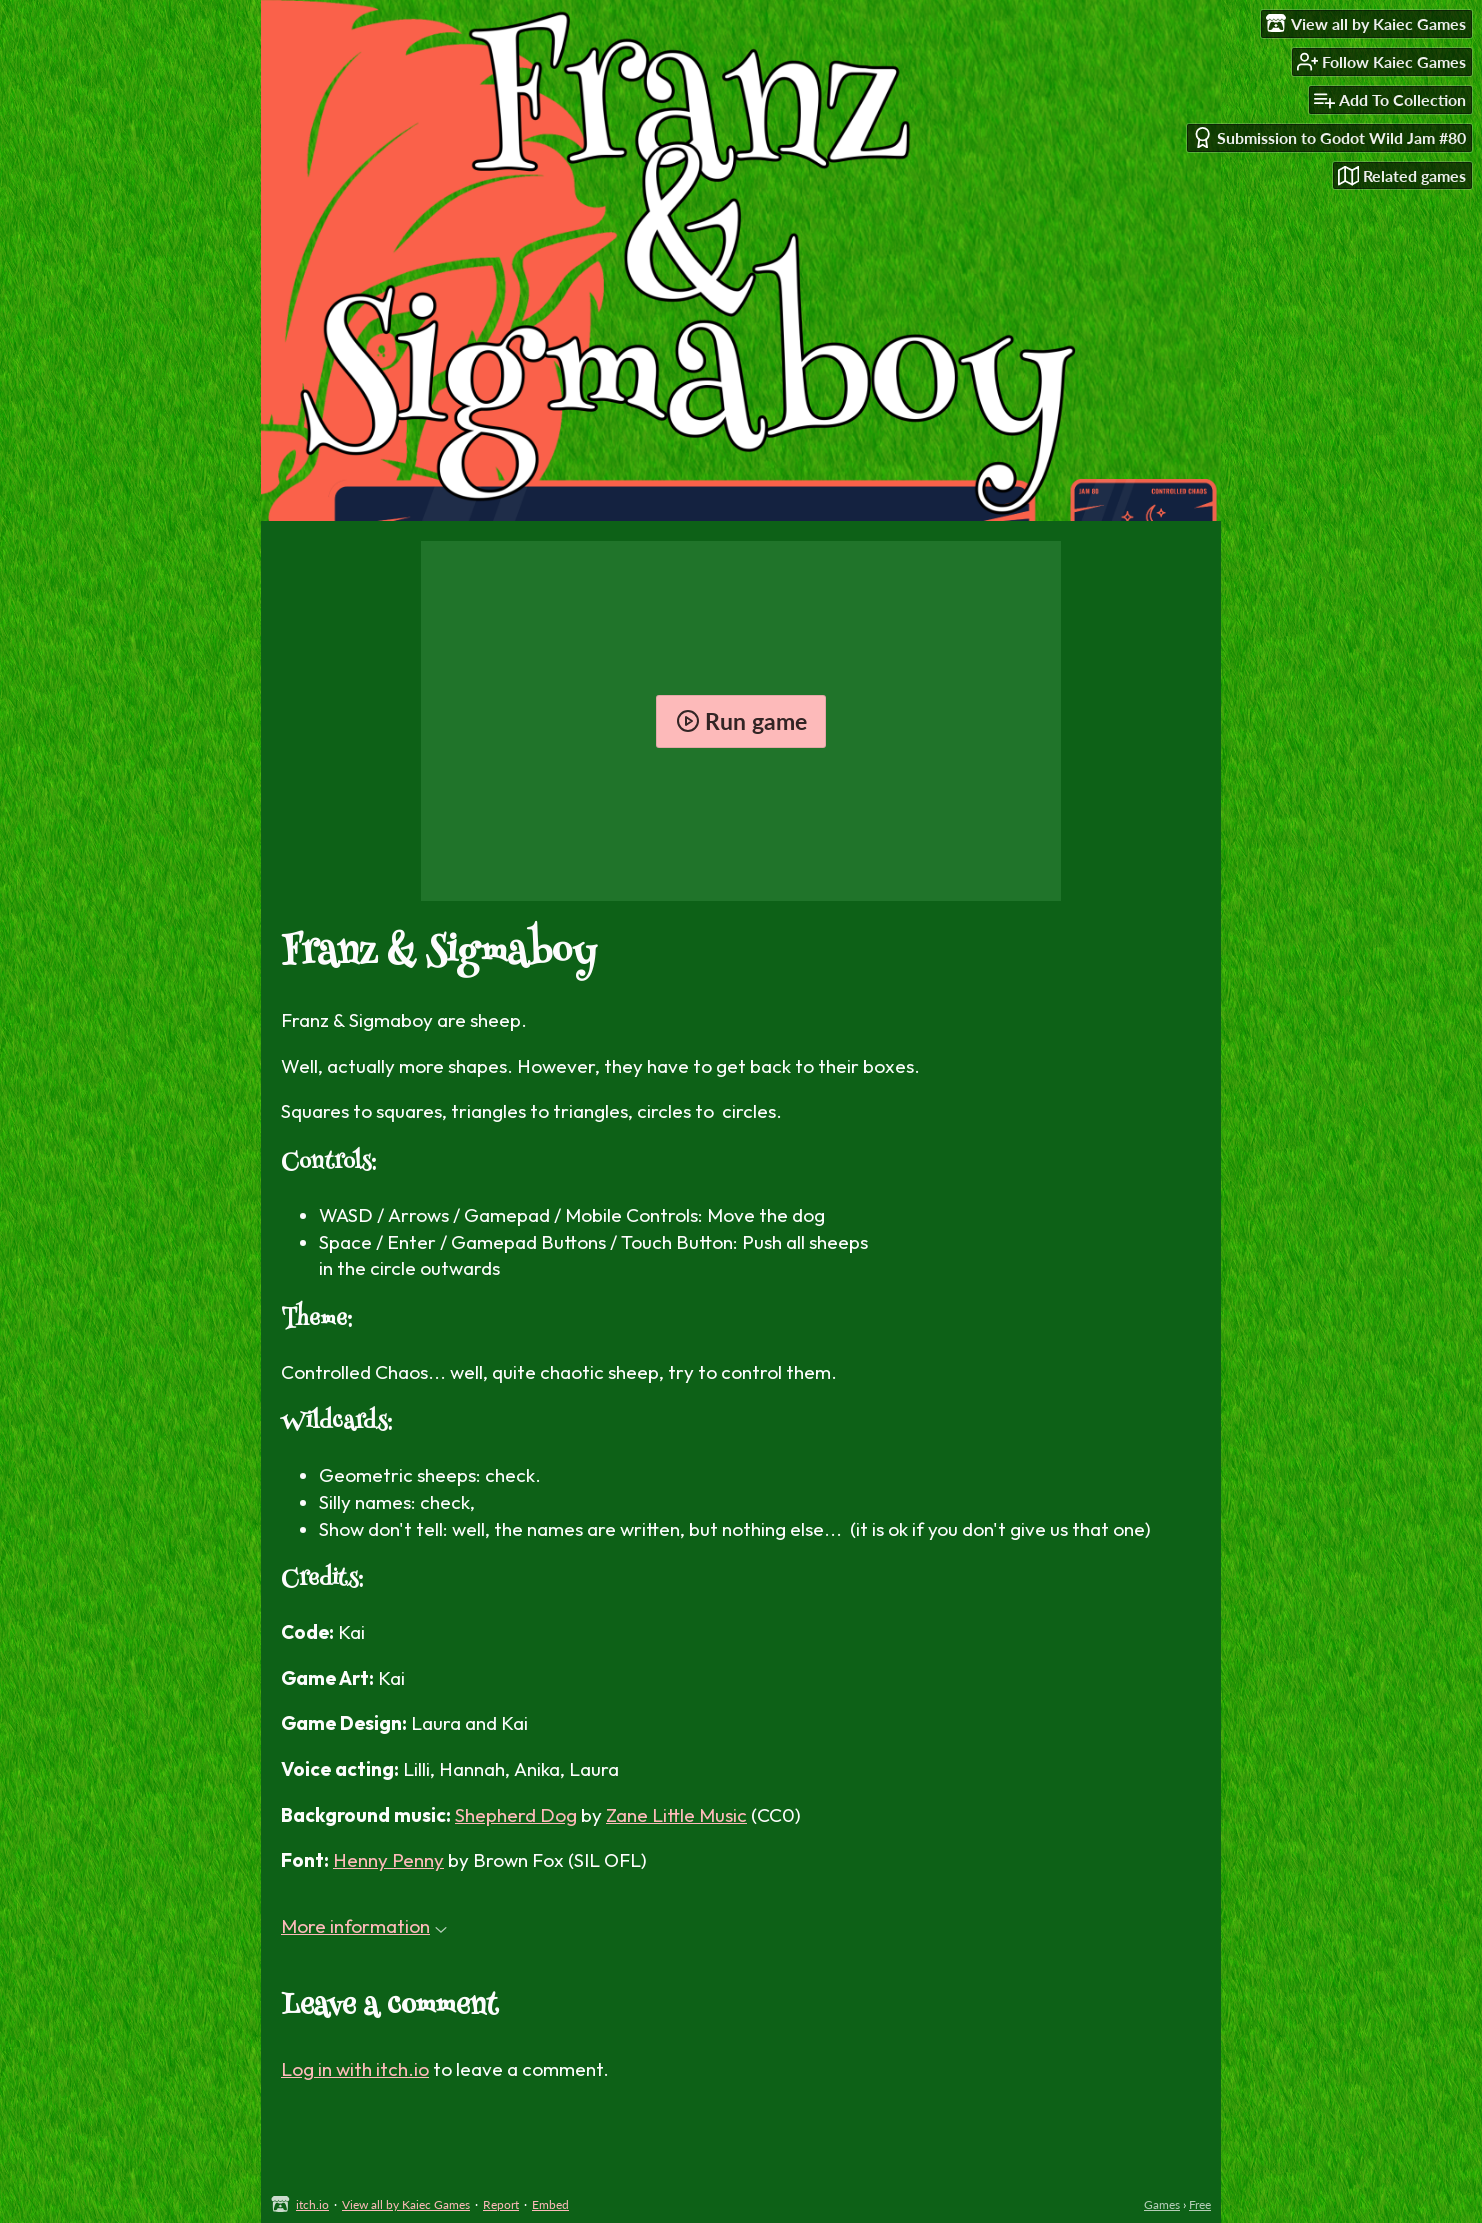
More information (364, 1926)
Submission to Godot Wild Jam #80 (1329, 137)
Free (1200, 2204)
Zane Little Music (676, 1815)
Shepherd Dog (516, 1815)
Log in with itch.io (355, 2069)
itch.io (312, 2204)
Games (1162, 2204)
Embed (550, 2204)
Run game (741, 721)
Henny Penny (388, 1860)
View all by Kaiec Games (406, 2204)
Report (501, 2204)
